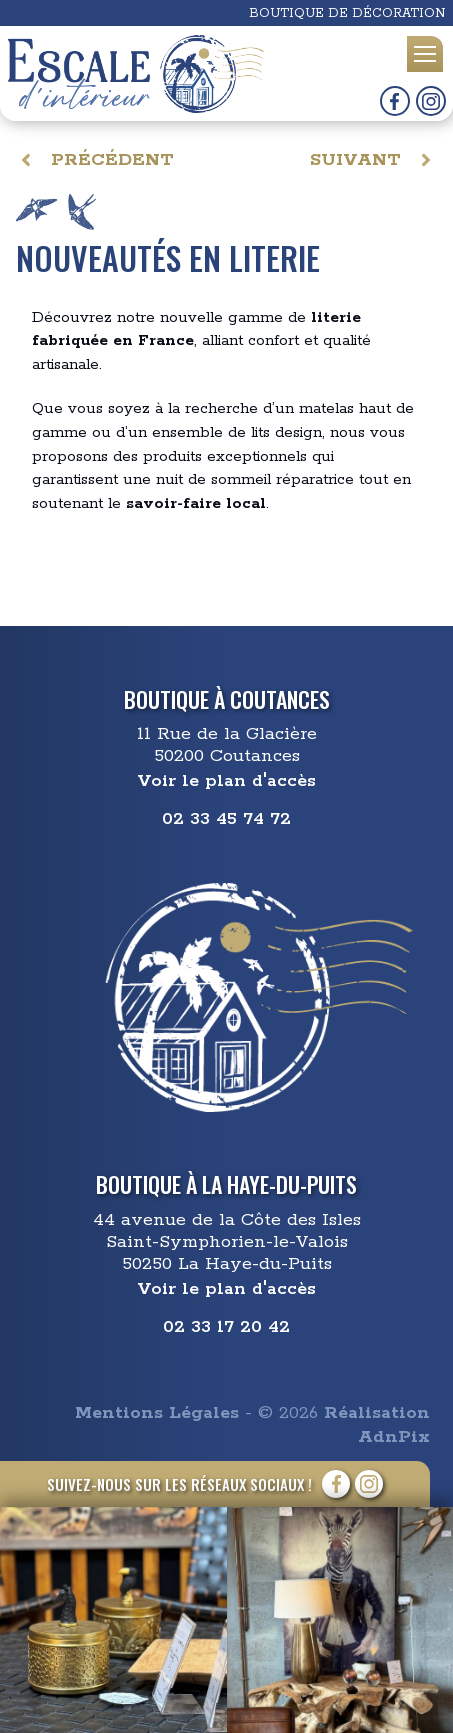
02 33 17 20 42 (226, 1327)
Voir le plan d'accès (226, 781)
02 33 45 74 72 (226, 819)
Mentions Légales (157, 1413)
